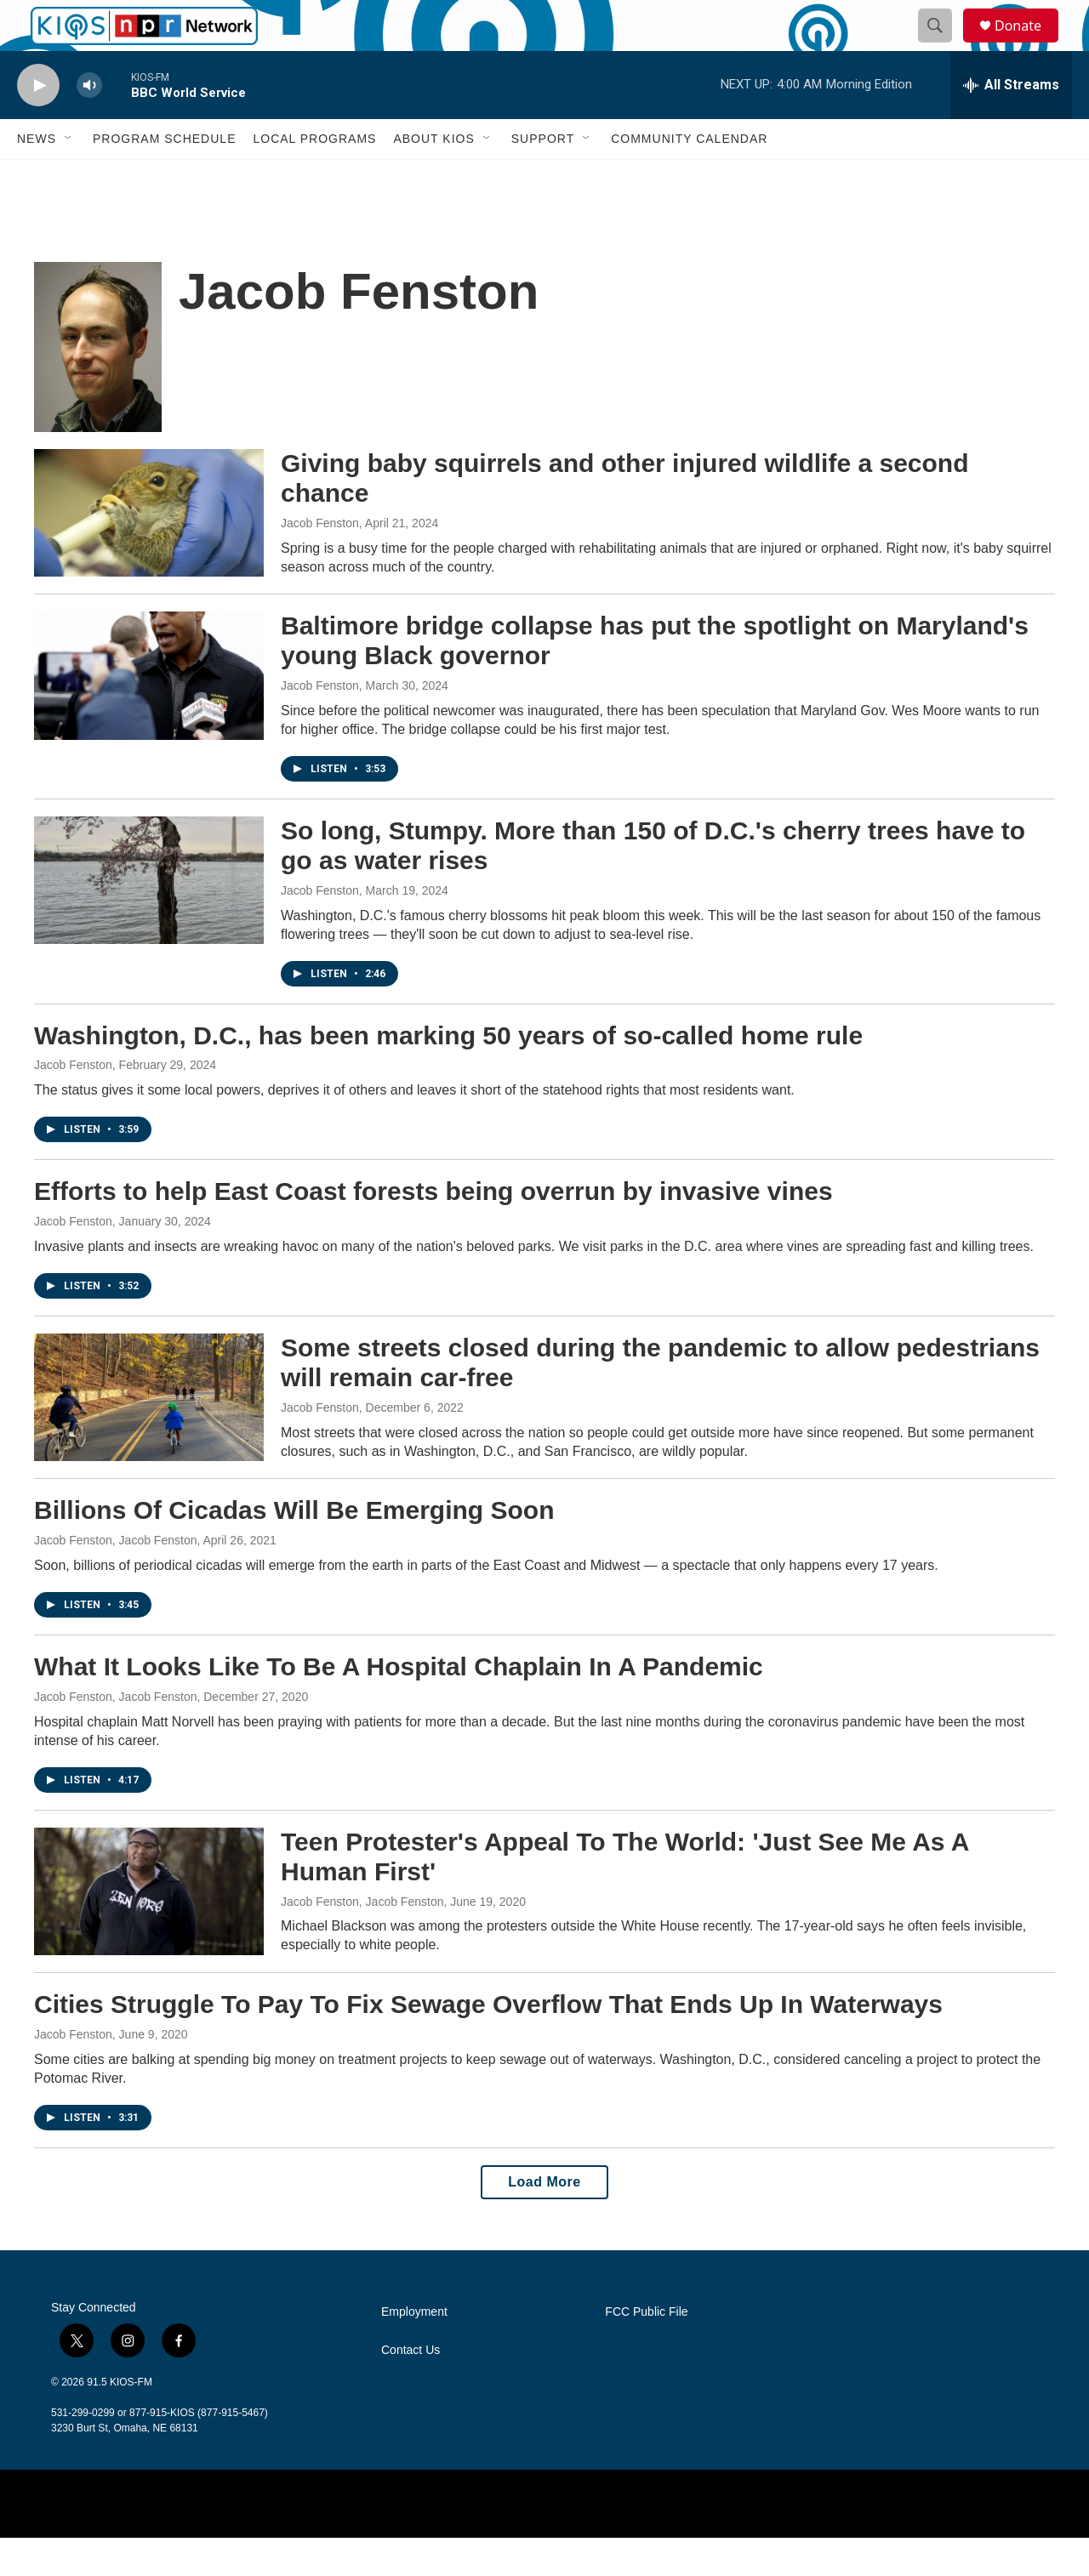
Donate (1028, 45)
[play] (38, 124)
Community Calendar (689, 177)
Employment (414, 2350)
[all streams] (1011, 123)
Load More (544, 2220)
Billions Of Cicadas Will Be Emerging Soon (294, 1548)
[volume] (89, 124)
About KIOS (433, 177)
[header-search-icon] (943, 45)
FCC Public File (646, 2350)
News (36, 177)
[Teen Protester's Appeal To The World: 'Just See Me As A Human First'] (149, 1929)
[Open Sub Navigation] (69, 177)
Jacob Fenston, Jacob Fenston (115, 1578)
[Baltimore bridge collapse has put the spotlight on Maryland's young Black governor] (149, 713)
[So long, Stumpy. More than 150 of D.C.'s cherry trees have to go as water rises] (149, 918)
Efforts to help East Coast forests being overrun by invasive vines (433, 1229)
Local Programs (314, 177)
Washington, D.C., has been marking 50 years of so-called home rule (448, 1074)
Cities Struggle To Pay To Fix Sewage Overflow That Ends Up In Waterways (488, 2042)
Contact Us (410, 2388)
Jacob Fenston (320, 561)
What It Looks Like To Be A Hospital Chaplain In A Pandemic (398, 1705)
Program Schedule (164, 177)
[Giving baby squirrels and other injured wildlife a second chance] (149, 551)
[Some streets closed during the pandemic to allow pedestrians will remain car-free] (149, 1435)
